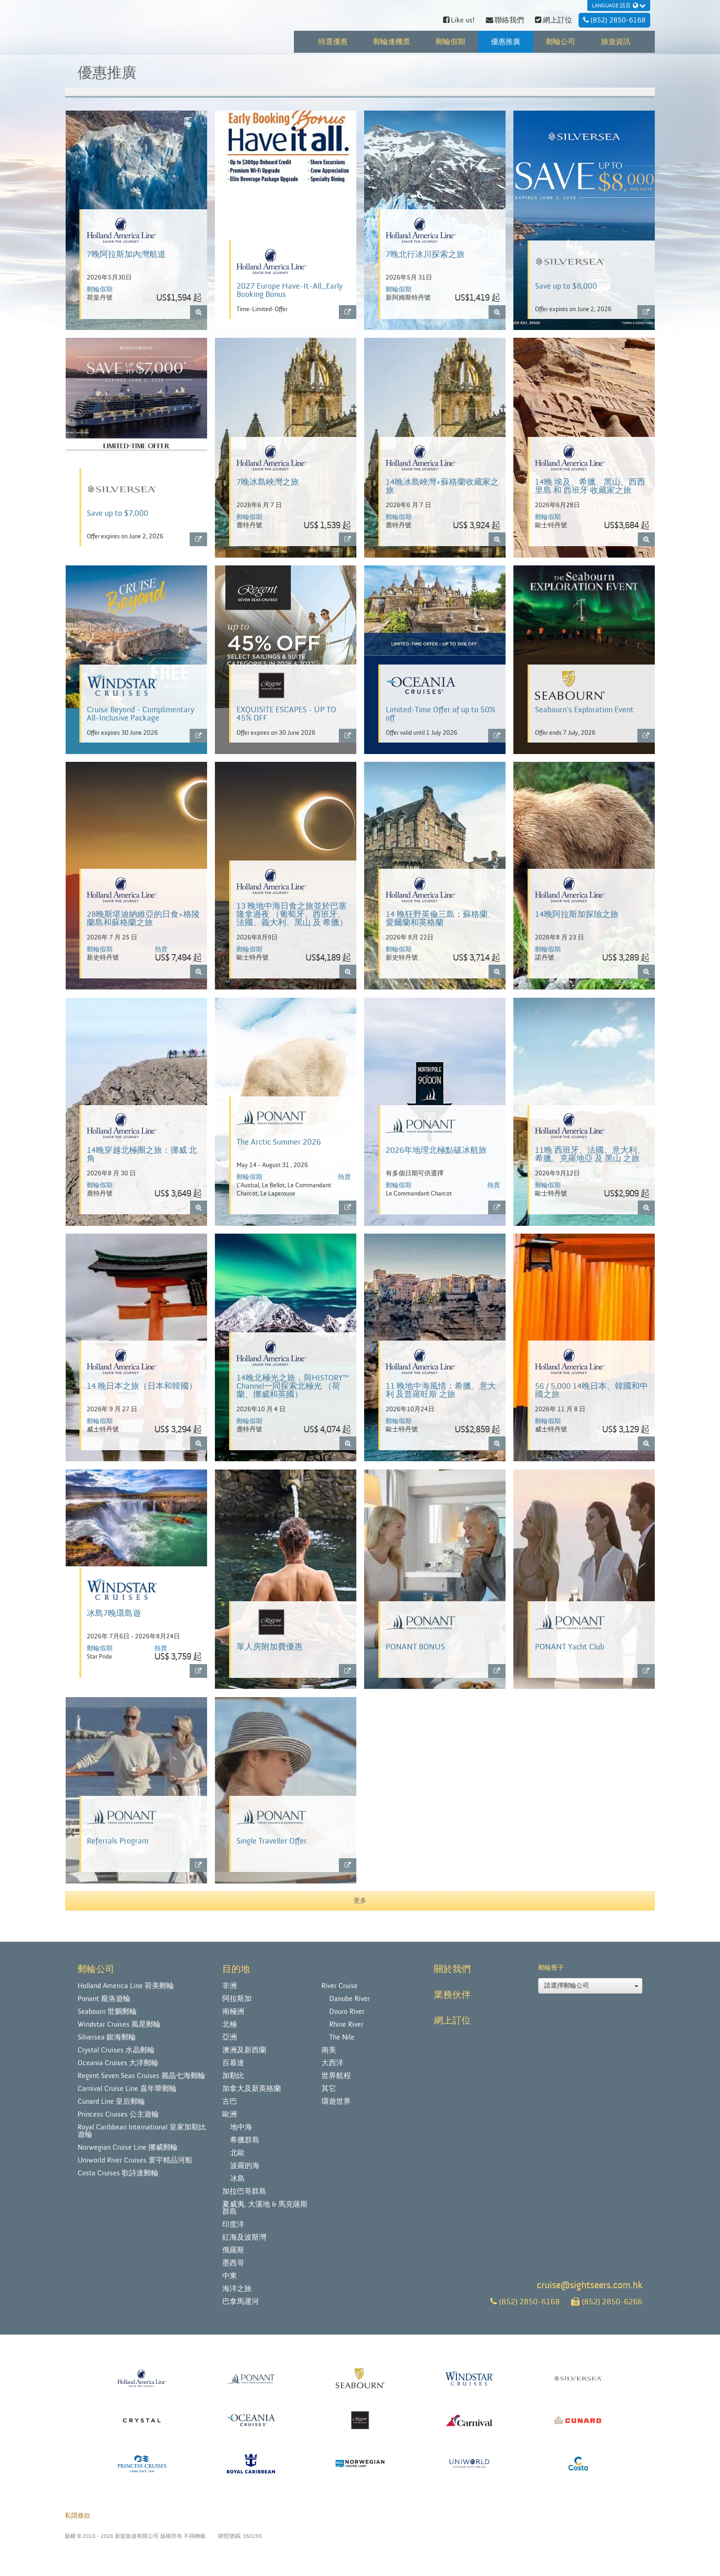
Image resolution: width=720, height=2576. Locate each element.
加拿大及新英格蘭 (251, 2088)
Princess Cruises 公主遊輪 (118, 2114)
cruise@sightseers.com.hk (589, 2285)
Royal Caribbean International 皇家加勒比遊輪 (142, 2130)
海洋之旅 (237, 2288)
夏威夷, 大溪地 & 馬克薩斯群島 (265, 2208)
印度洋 (233, 2224)
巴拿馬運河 (240, 2301)
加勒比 (233, 2075)
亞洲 (229, 2037)
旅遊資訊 (615, 42)
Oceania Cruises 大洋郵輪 (118, 2063)
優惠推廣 (505, 42)
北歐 (237, 2153)
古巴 (229, 2101)
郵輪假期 (450, 42)
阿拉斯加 (237, 1998)
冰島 (237, 2178)
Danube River (349, 1998)
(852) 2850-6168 (525, 2302)
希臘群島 (244, 2140)
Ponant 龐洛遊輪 (104, 1998)
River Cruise (339, 1985)
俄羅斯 (233, 2250)
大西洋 (332, 2063)
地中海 (241, 2127)
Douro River (347, 2011)
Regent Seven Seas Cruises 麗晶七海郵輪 (141, 2075)
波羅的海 (244, 2165)
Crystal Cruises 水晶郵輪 (116, 2050)
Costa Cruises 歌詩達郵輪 (118, 2173)
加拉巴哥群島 (244, 2191)
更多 (360, 1901)
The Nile (341, 2037)
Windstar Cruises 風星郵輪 (119, 2024)
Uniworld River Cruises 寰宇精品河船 (135, 2160)
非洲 (229, 1985)
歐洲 (229, 2114)
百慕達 (233, 2063)
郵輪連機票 (391, 42)
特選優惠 (333, 42)
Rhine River (346, 2024)
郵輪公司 (560, 42)
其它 (328, 2088)
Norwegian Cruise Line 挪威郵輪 (128, 2147)
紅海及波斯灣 (244, 2237)
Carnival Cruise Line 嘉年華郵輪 (127, 2088)
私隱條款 (77, 2516)
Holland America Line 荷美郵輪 (126, 1985)
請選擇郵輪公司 (591, 1985)
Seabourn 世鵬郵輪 (107, 2011)
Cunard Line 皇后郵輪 (111, 2101)
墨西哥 (233, 2263)
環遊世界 (336, 2101)
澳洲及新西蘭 (244, 2050)
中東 (229, 2276)
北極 (229, 2024)
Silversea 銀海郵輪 (107, 2037)
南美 (328, 2050)
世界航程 (336, 2075)
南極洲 (233, 2011)
